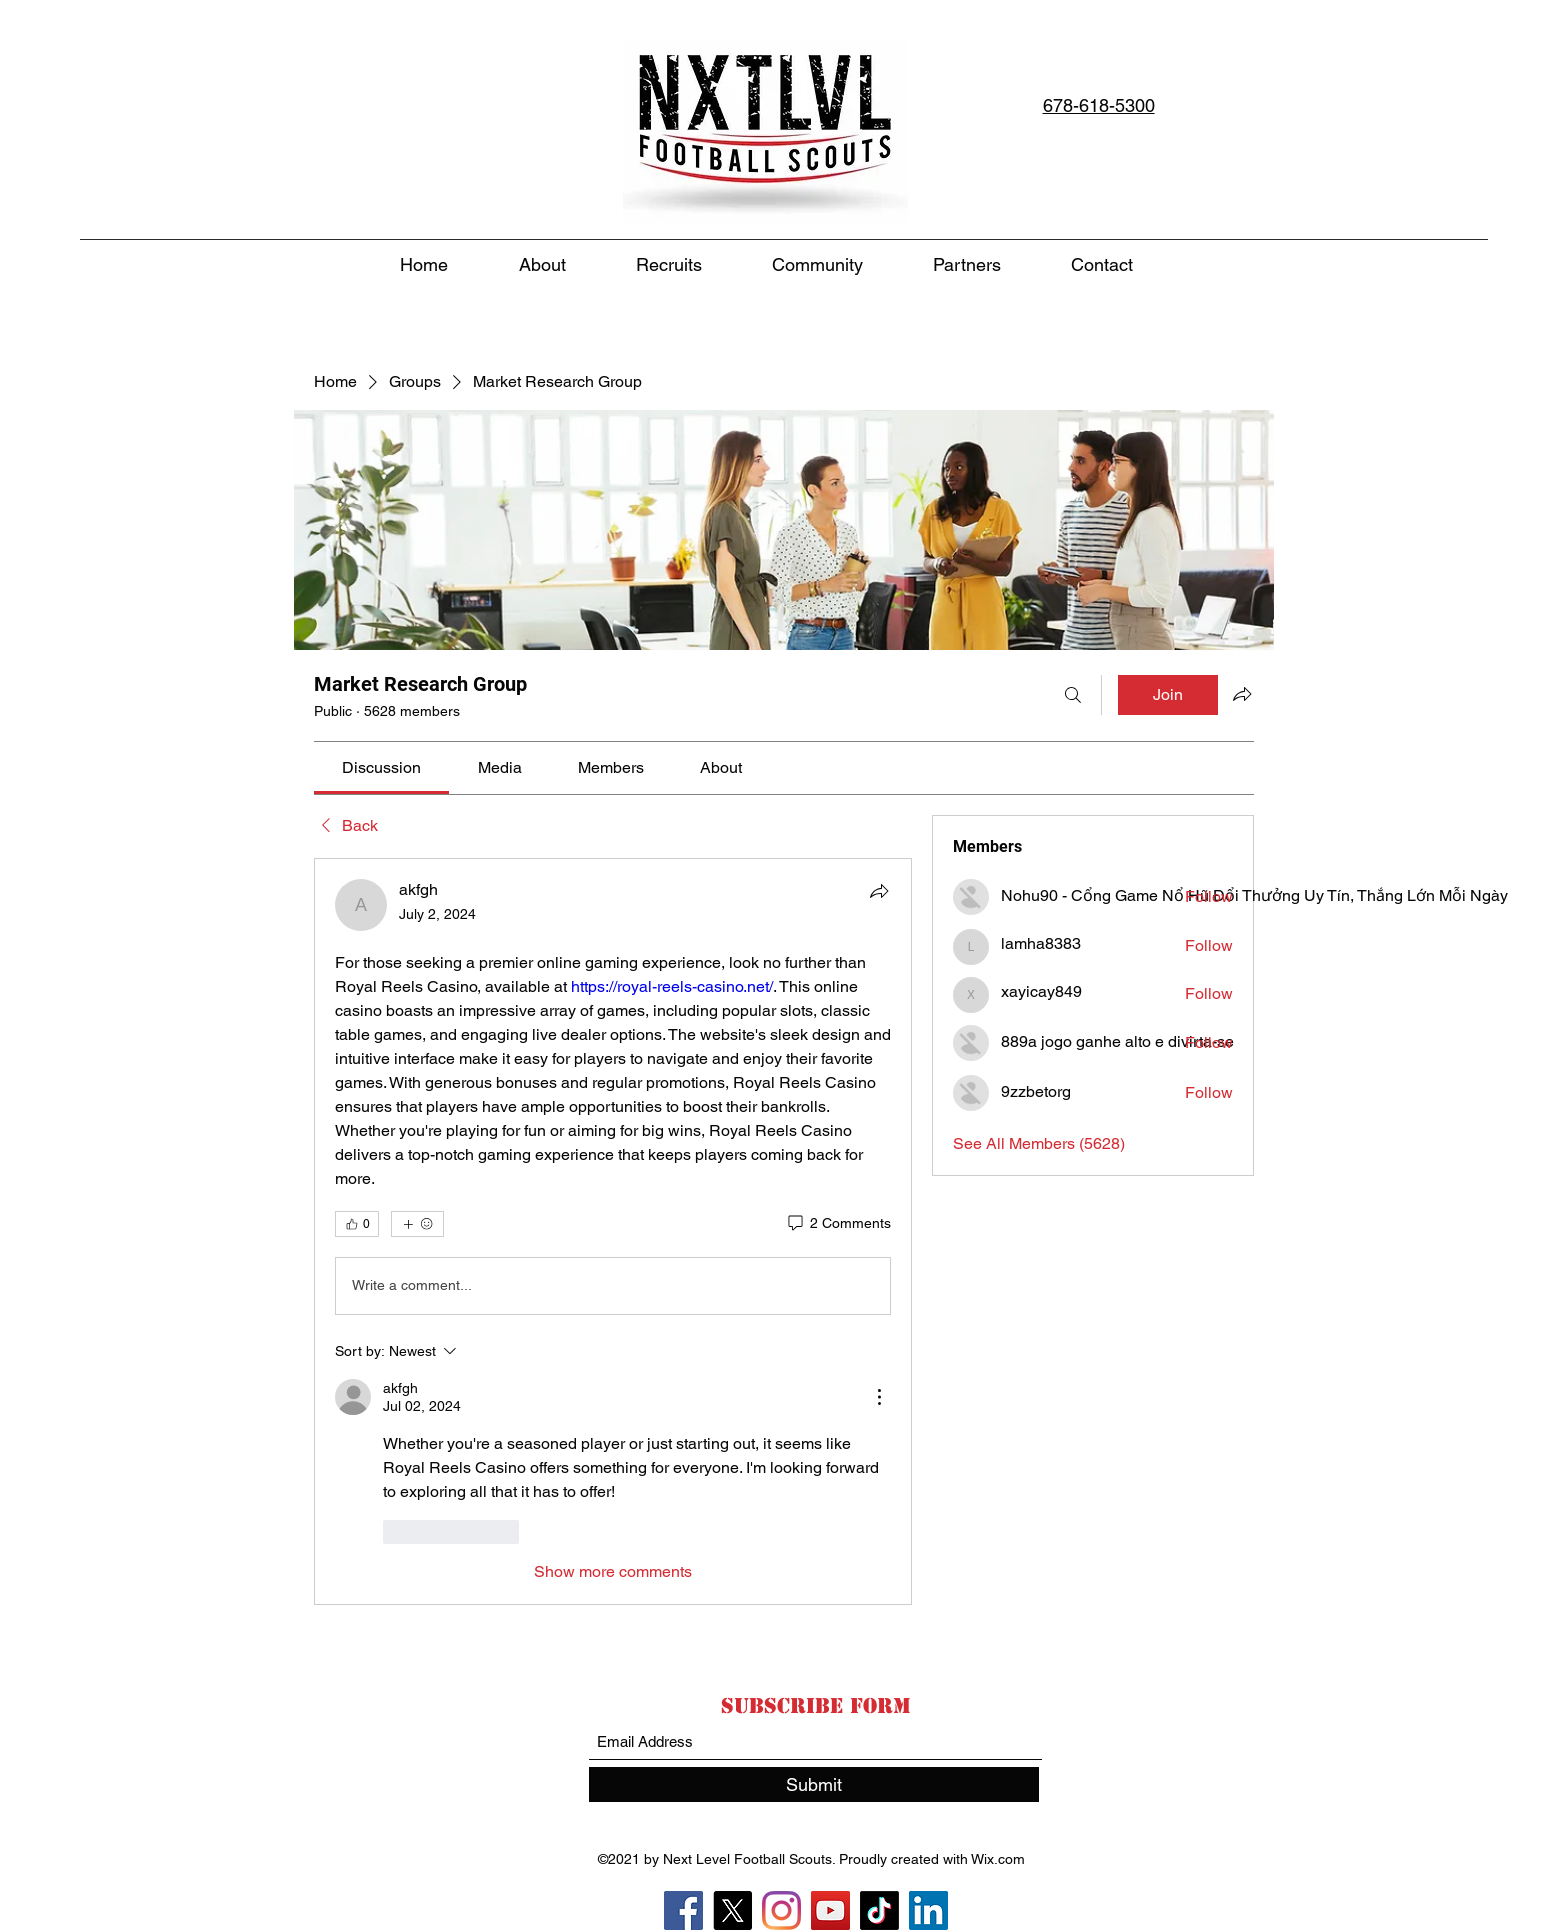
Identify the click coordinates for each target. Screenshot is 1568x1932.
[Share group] (1242, 694)
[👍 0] (357, 1224)
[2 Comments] (838, 1224)
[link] (381, 767)
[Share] (879, 891)
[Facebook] (683, 1910)
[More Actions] (879, 1397)
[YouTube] (830, 1910)
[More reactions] (417, 1224)
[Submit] (814, 1784)
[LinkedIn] (928, 1910)
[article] (613, 1231)
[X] (732, 1910)
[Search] (1073, 695)
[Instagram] (781, 1910)
